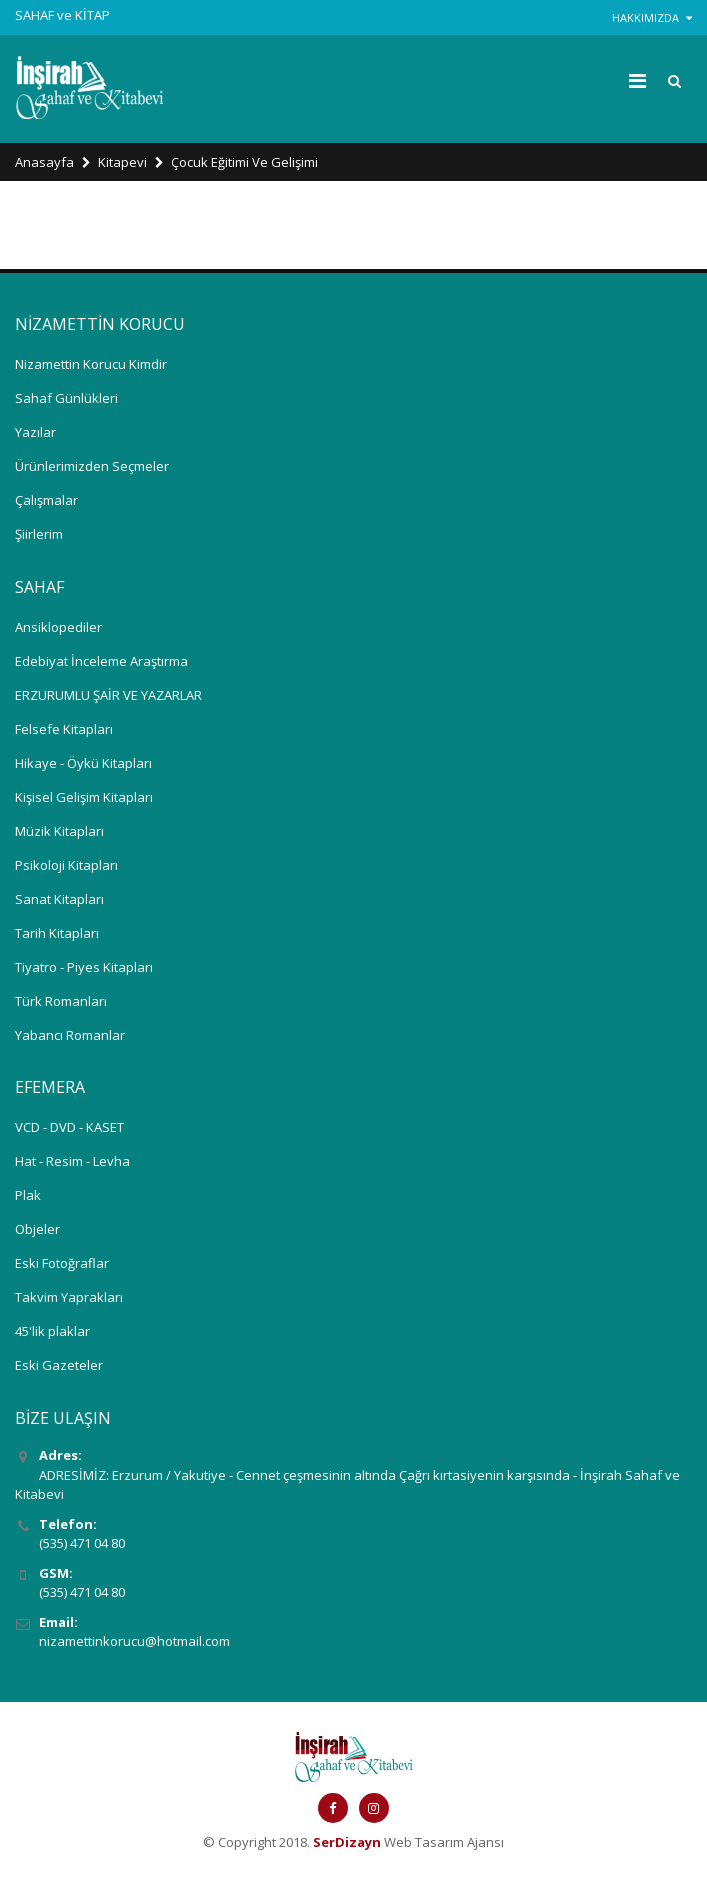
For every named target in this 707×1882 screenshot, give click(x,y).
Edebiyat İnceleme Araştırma (101, 661)
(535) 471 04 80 (82, 1543)
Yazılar (35, 432)
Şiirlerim (39, 534)
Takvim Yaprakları (69, 1297)
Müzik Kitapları (59, 831)
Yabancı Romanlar (70, 1035)
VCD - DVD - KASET (69, 1127)
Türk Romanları (61, 1001)
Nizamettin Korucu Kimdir (91, 364)
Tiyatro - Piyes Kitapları (84, 967)
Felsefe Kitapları (64, 729)
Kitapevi (122, 162)
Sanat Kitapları (59, 899)
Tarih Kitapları (57, 933)
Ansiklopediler (58, 627)
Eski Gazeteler (59, 1365)
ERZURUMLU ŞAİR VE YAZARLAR (108, 695)
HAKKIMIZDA (652, 17)
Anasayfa (44, 162)
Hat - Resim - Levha (72, 1161)
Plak (28, 1195)
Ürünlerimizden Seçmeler (92, 466)
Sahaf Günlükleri (66, 398)
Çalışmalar (46, 500)
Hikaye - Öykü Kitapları (83, 763)
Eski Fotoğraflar (62, 1263)
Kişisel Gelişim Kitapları (84, 797)
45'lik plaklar (52, 1331)
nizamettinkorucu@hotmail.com (134, 1641)
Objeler (37, 1229)
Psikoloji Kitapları (66, 865)
